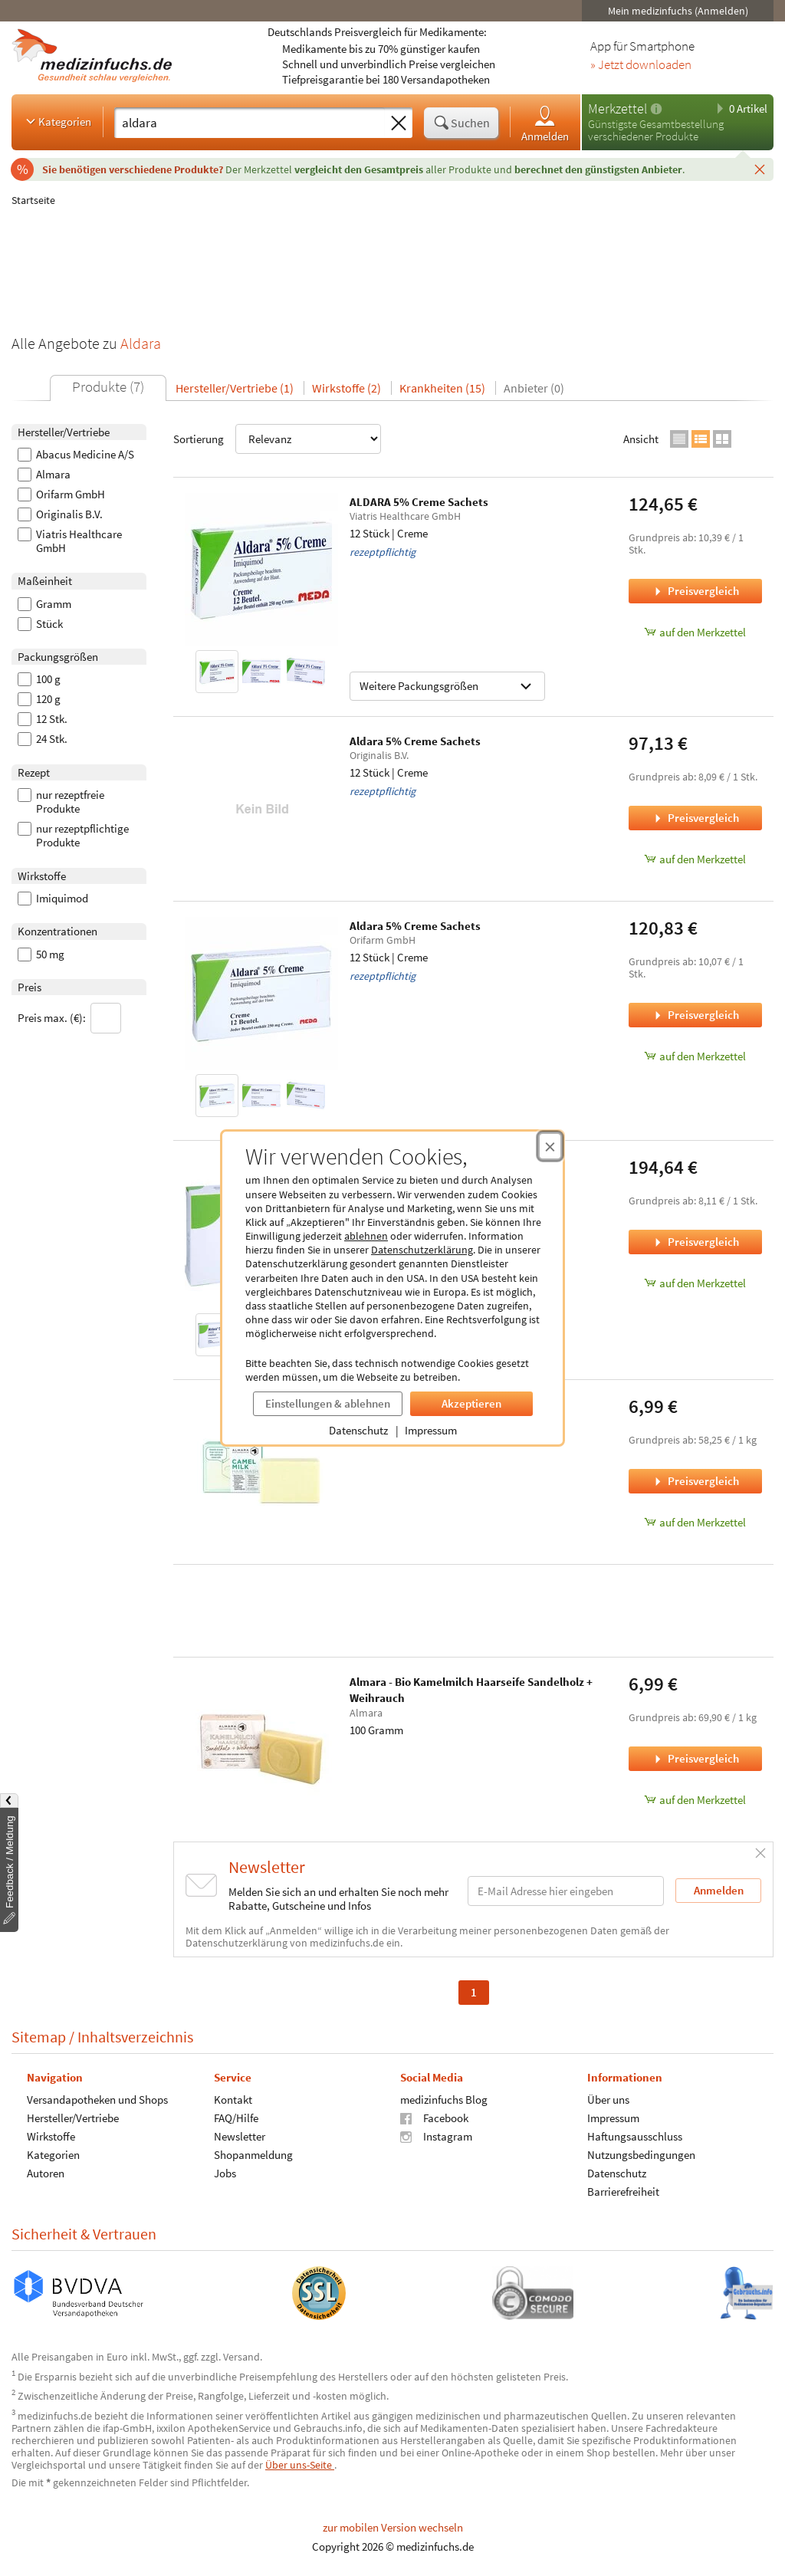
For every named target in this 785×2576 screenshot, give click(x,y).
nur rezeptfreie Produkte (61, 802)
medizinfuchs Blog (444, 2099)
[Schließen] (760, 168)
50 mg (41, 954)
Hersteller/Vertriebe (73, 2118)
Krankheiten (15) (442, 388)
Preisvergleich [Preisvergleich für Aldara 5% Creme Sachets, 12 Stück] (695, 817)
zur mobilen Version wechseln (393, 2527)
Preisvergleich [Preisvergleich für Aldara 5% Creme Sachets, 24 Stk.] (695, 1241)
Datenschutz (358, 1430)
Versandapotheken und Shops (97, 2099)
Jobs (225, 2173)
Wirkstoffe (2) (346, 388)
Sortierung (277, 439)
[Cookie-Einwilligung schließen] (550, 1146)
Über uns (608, 2099)
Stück (40, 624)
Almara (44, 474)
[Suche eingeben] (249, 122)
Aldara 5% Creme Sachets (415, 741)
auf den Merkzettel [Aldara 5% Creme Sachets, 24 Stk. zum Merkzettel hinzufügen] (695, 1283)
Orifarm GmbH (61, 494)
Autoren (45, 2173)
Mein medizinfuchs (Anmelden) (678, 11)
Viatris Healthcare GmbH (70, 541)
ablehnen (366, 1236)
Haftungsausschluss (634, 2136)
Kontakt (233, 2099)
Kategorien (57, 121)
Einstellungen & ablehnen (327, 1403)
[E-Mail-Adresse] (566, 1891)
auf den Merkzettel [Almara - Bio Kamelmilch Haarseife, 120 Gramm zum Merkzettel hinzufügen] (695, 1522)
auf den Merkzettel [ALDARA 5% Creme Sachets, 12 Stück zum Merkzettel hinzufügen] (695, 632)
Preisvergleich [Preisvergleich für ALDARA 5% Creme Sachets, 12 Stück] (695, 590)
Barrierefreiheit (623, 2191)
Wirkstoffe (51, 2136)
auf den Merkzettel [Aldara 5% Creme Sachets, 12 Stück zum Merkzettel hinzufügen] (695, 859)
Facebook (434, 2118)
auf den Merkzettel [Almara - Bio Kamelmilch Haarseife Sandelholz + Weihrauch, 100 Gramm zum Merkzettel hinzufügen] (695, 1799)
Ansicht (641, 438)
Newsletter (239, 2136)
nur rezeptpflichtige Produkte (73, 835)
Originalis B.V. (60, 514)
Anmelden (545, 123)
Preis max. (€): (69, 1018)
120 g (39, 699)
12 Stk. (42, 719)
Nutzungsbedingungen (641, 2154)
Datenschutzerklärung (422, 1250)
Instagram (436, 2136)
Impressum (431, 1430)
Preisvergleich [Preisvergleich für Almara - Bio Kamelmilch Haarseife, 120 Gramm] (695, 1481)
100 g (39, 679)
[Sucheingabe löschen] (398, 123)
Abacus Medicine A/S (76, 455)
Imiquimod (53, 898)
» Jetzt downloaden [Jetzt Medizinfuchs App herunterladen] (640, 65)
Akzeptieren (471, 1403)
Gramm (44, 604)
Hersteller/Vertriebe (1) (235, 388)
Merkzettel (617, 108)
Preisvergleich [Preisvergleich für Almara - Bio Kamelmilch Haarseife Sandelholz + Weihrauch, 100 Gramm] (695, 1758)
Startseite (33, 200)
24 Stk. (42, 739)
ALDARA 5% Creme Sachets (419, 502)
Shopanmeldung (253, 2154)
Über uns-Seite (299, 2465)
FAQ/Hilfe (236, 2118)
